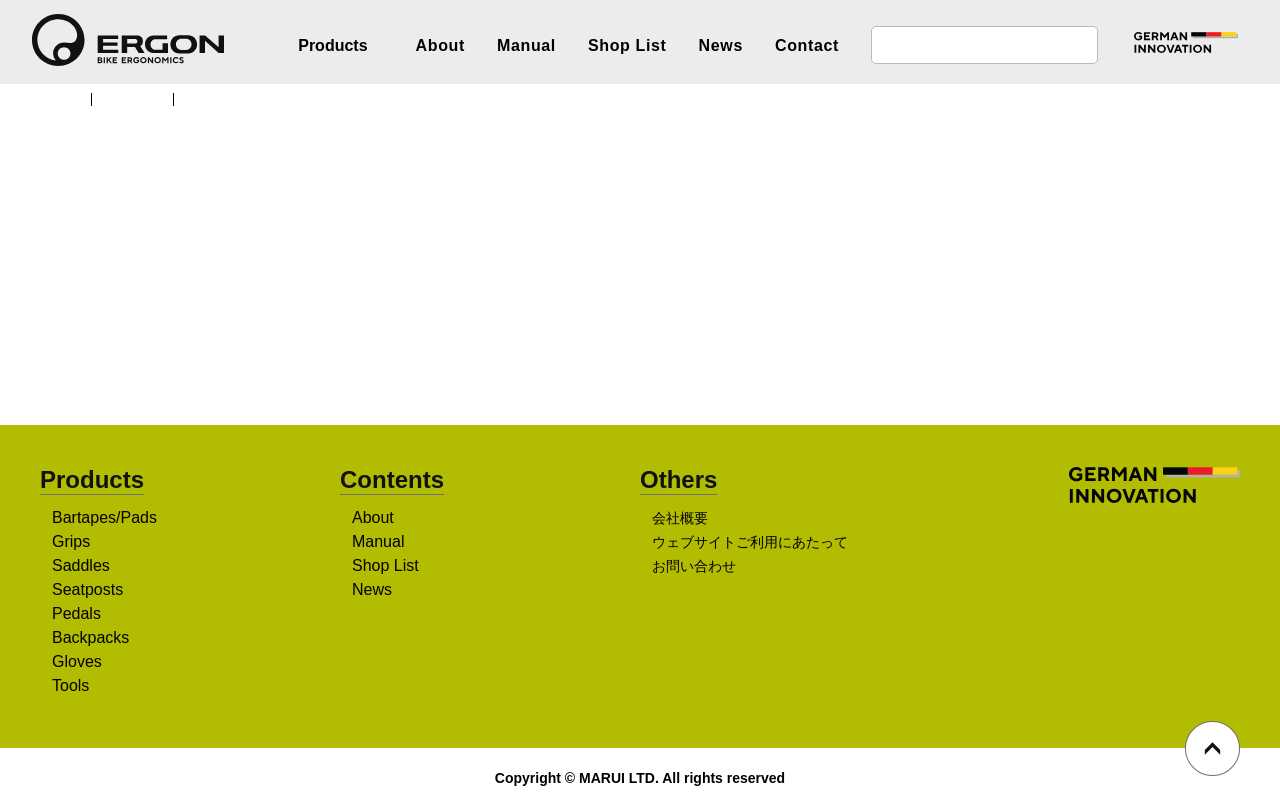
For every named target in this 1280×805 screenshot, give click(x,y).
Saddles (81, 567)
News (721, 45)
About (440, 45)
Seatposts (89, 591)
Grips (71, 543)
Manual (526, 45)
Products (140, 98)
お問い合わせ (694, 568)
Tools (73, 687)
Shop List (627, 45)
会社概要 (680, 520)
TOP (64, 98)
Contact (807, 45)
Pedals (76, 615)
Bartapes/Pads (105, 519)
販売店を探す (633, 341)
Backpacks (91, 639)
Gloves (77, 663)
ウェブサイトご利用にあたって (749, 544)
